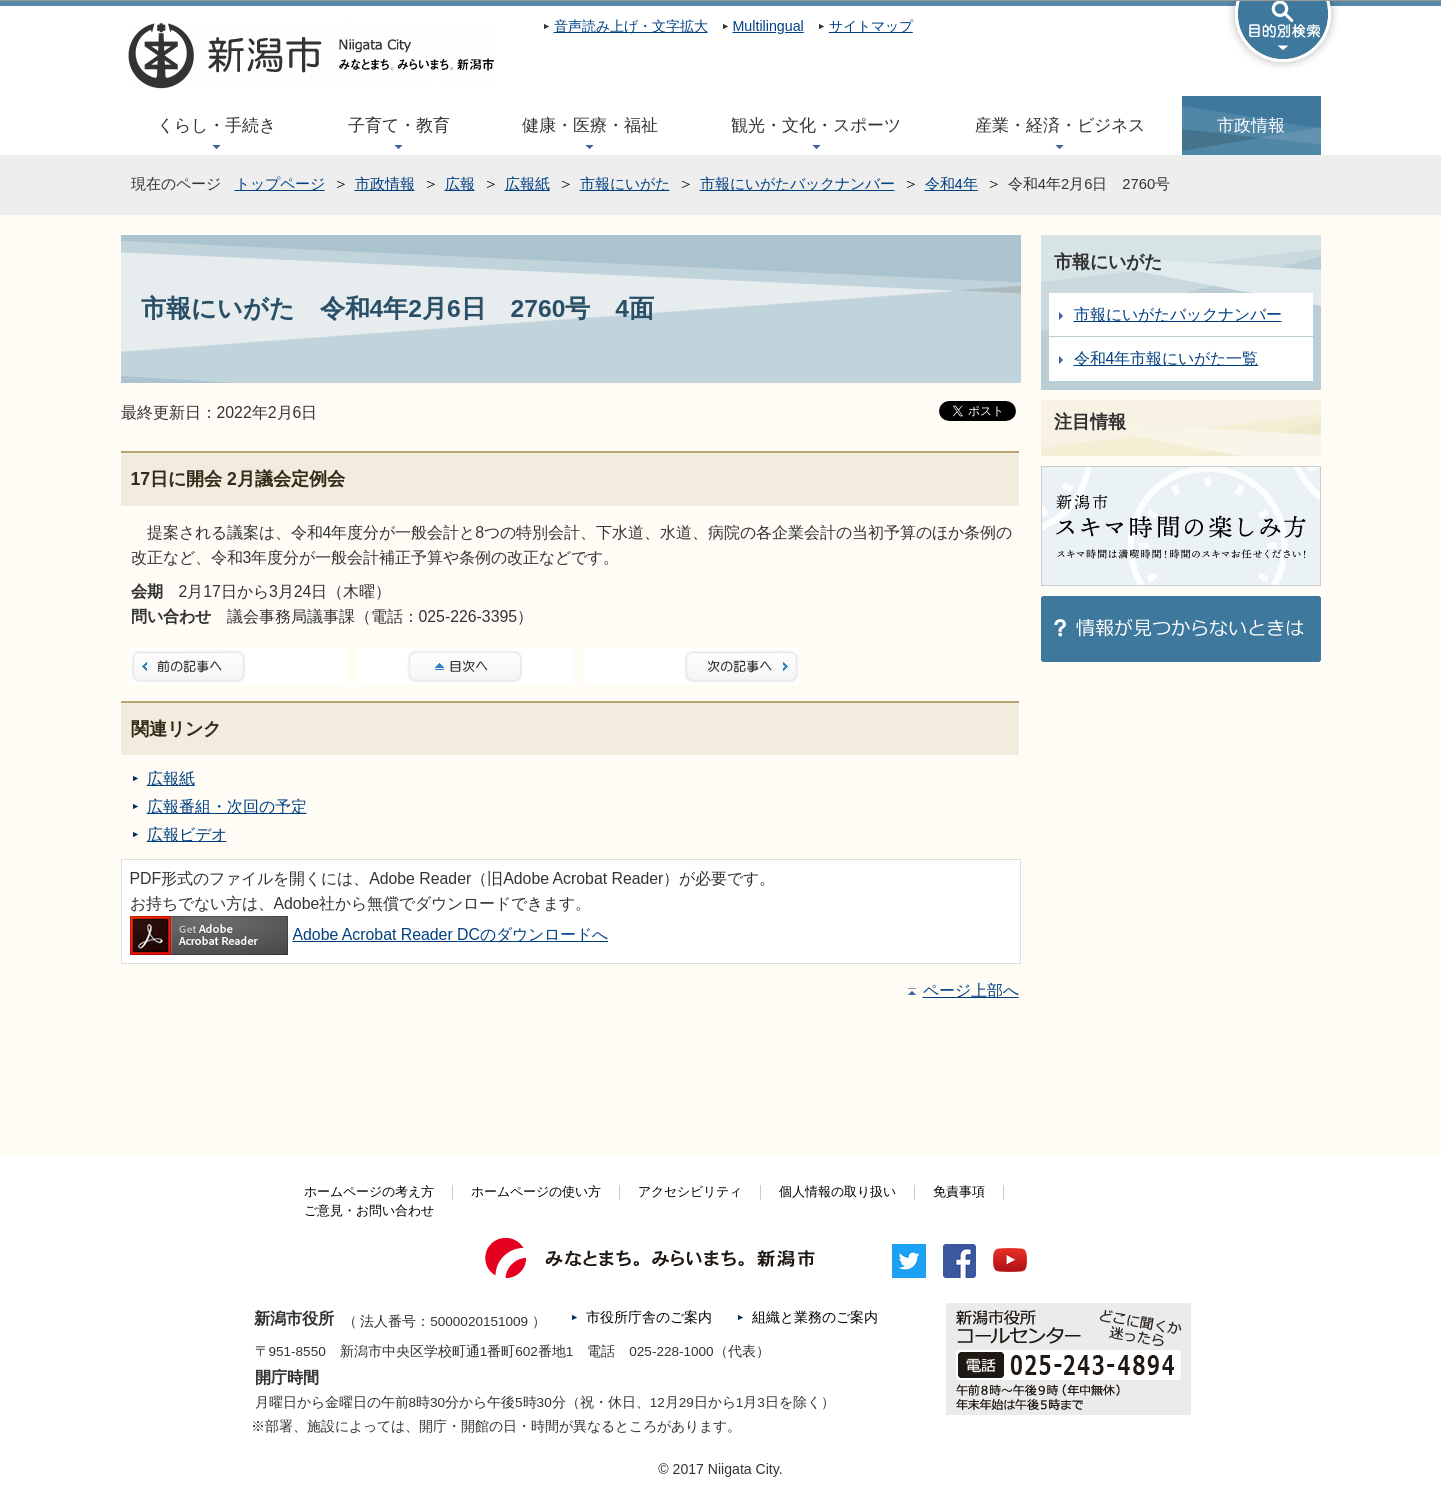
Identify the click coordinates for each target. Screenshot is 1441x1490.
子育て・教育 (399, 125)
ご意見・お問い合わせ (369, 1211)
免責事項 (959, 1192)
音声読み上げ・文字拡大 (631, 26)
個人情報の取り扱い (837, 1192)
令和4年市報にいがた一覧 (1166, 358)
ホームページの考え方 (369, 1192)
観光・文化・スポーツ (816, 125)
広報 (460, 184)
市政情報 (1251, 125)
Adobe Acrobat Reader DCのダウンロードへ (369, 934)
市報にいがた (625, 184)
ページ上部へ (971, 990)
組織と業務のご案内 (815, 1317)
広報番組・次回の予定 (227, 806)
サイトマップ (871, 26)
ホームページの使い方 (536, 1192)
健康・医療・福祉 (590, 125)
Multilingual (768, 26)
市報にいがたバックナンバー (797, 184)
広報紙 (527, 184)
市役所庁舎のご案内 (649, 1317)
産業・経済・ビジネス (1060, 125)
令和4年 (951, 184)
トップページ (280, 184)
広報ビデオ (187, 834)
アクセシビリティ (690, 1192)
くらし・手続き (216, 125)
